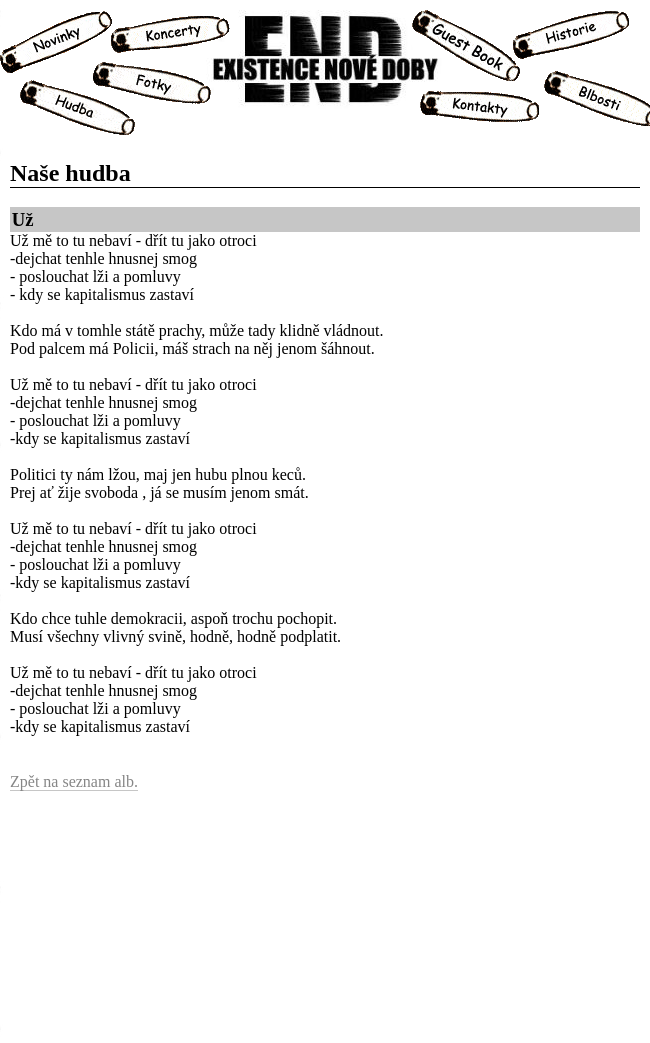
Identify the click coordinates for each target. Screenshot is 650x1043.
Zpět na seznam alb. (74, 781)
